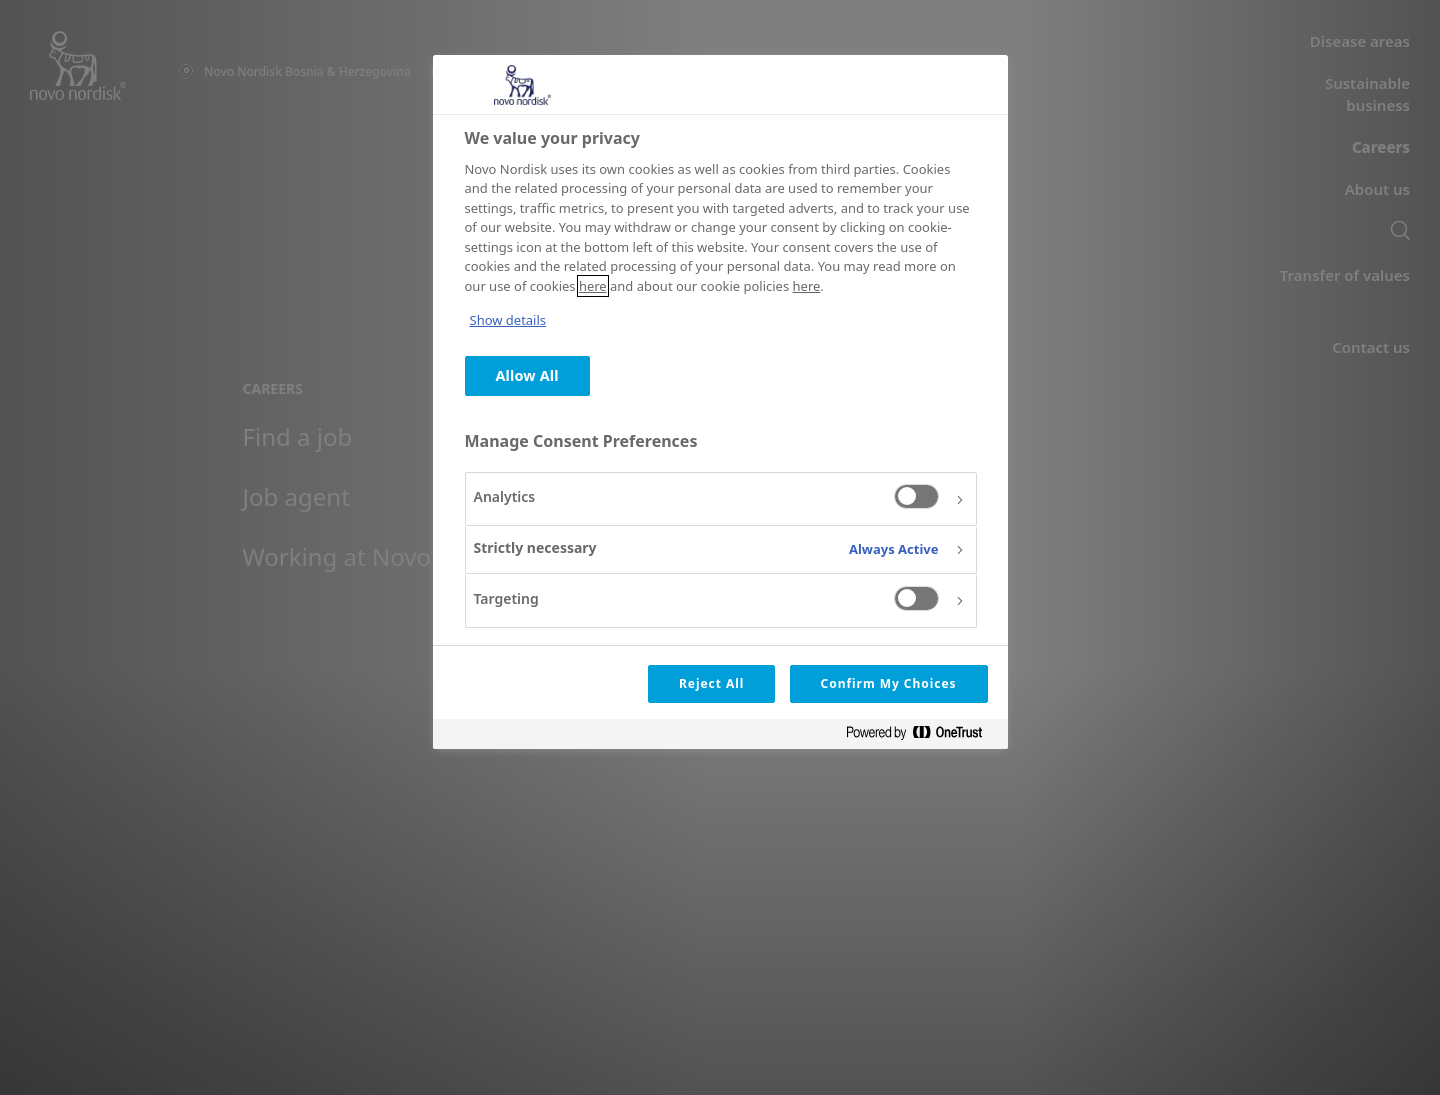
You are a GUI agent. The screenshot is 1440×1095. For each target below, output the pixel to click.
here (593, 286)
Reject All (711, 683)
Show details (508, 320)
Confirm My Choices (889, 683)
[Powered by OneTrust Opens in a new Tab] (922, 736)
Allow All (527, 375)
